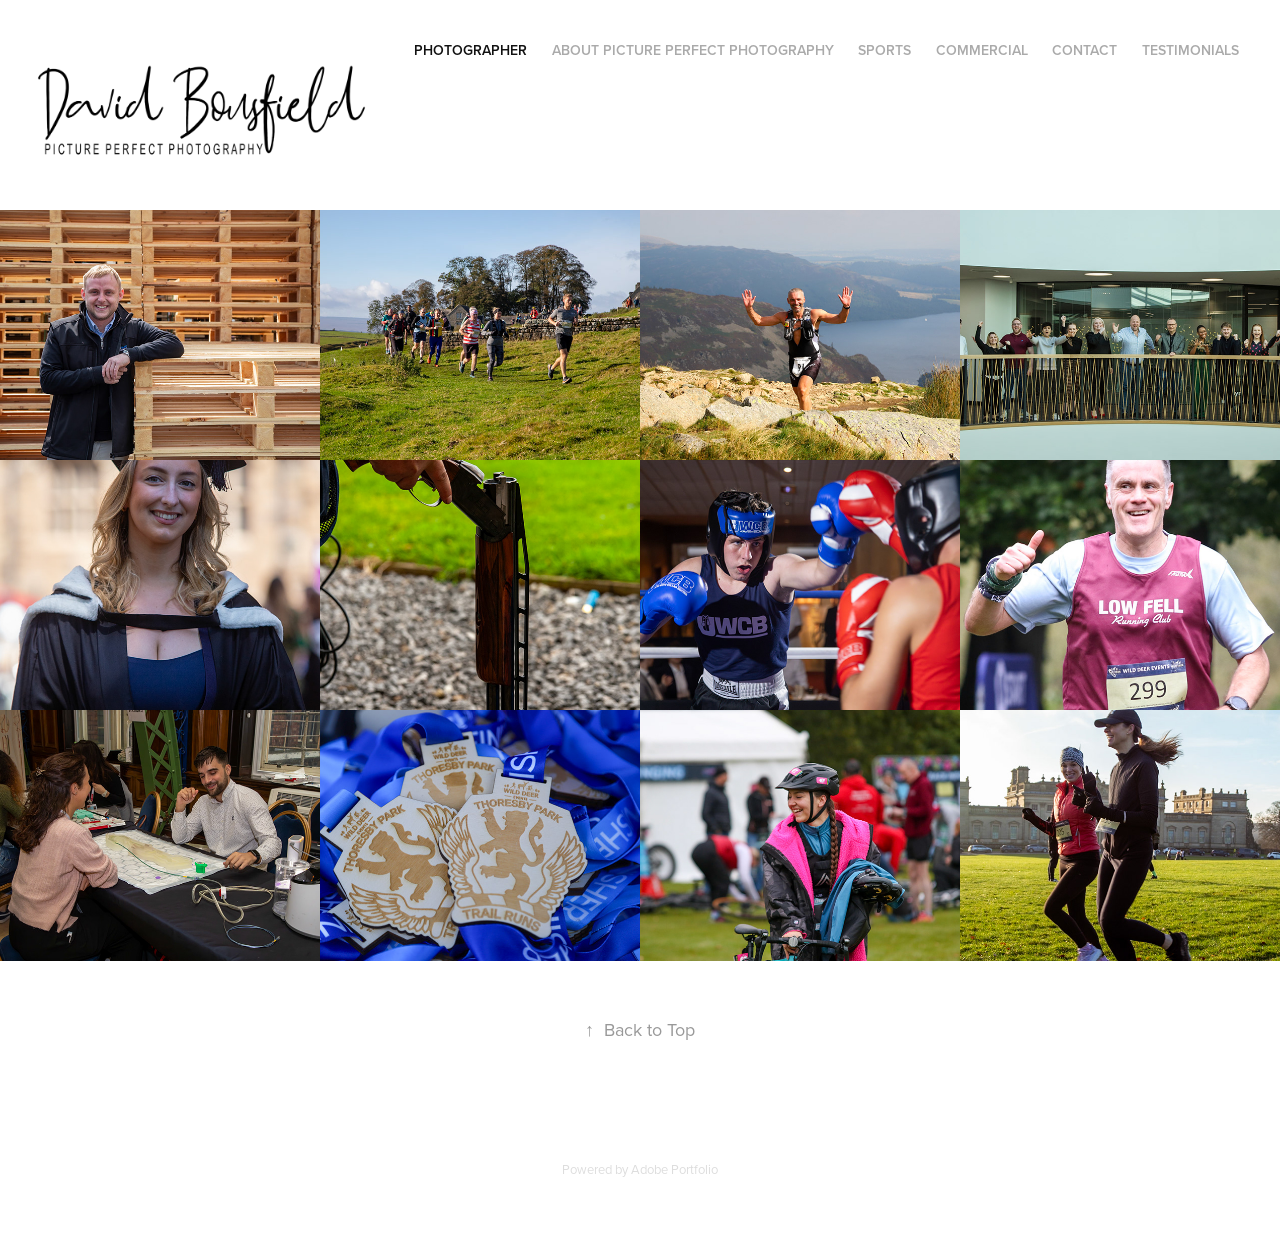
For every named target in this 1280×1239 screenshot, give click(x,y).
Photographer (470, 50)
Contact (1084, 50)
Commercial (982, 50)
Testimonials (1190, 50)
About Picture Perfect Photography (693, 50)
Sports (884, 50)
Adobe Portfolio (674, 1169)
